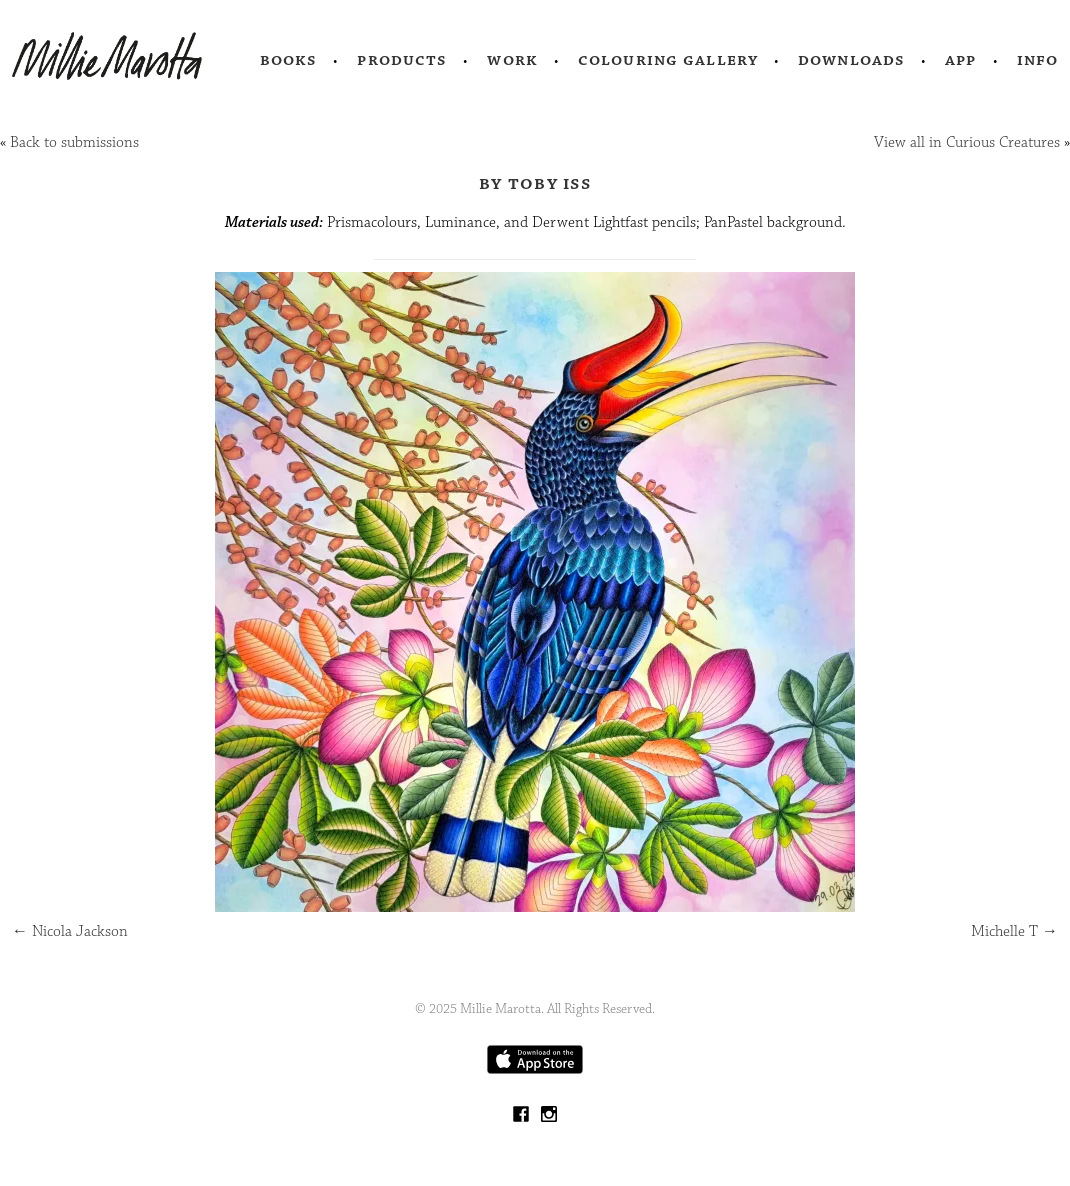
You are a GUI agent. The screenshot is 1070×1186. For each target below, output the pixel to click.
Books (289, 60)
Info (1038, 60)
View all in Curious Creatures (967, 142)
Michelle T (1014, 931)
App (960, 60)
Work (512, 60)
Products (402, 60)
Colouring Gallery (668, 60)
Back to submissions (74, 142)
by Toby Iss (535, 183)
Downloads (851, 60)
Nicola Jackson (70, 931)
